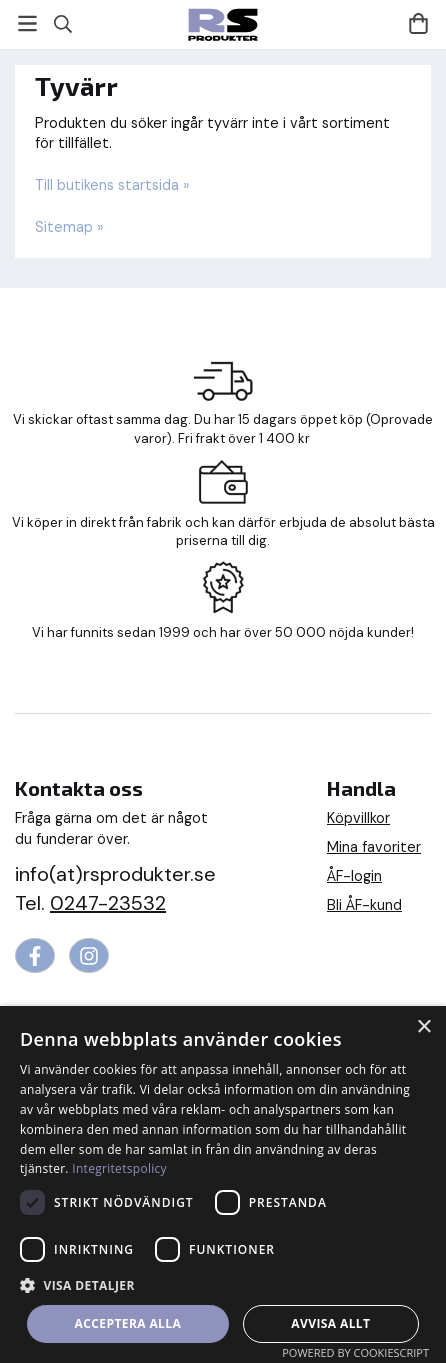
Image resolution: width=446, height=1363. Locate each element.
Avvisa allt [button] (330, 1323)
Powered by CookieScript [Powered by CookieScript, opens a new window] (355, 1352)
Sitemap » (69, 227)
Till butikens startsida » (112, 185)
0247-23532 (108, 903)
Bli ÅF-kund (364, 905)
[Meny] (27, 23)
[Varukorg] (418, 23)
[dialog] (223, 1184)
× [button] (423, 1027)
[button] (223, 1284)
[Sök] (62, 24)
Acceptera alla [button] (128, 1323)
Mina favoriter (374, 847)
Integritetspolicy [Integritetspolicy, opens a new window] (119, 1168)
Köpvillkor (358, 818)
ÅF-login (354, 876)
